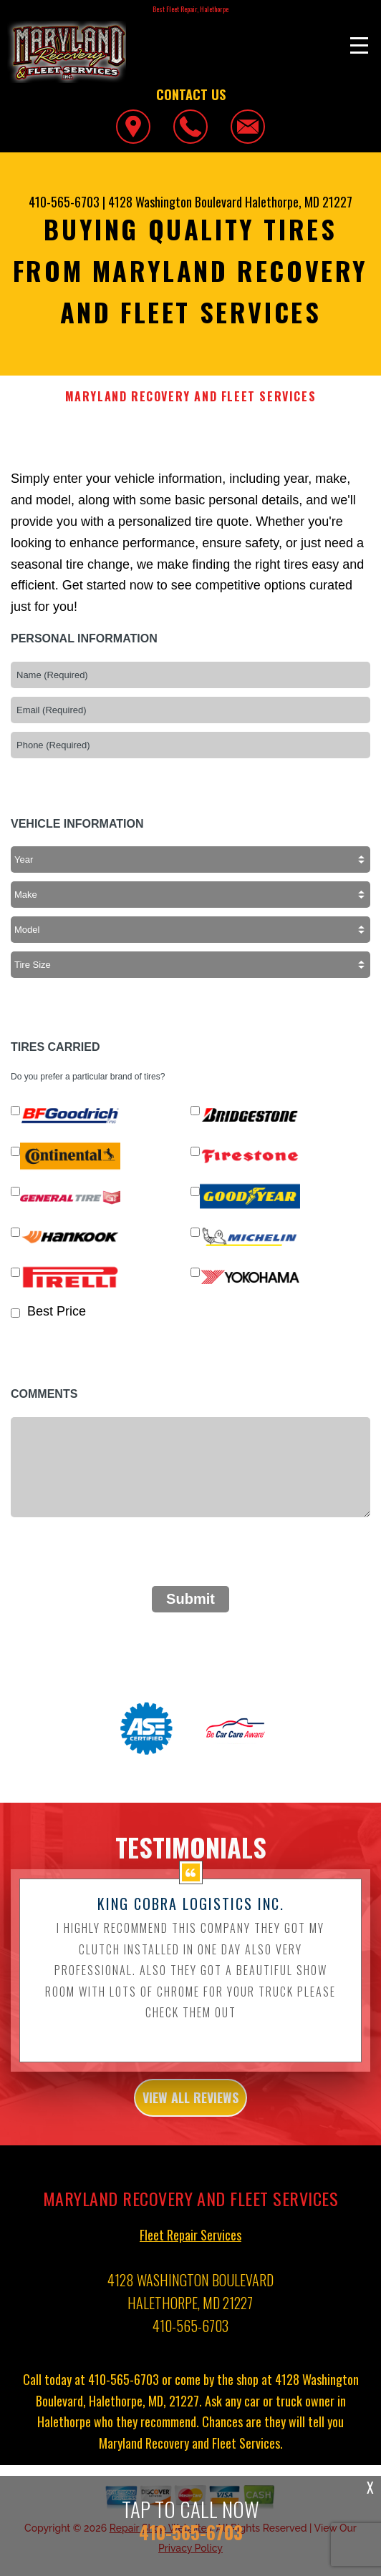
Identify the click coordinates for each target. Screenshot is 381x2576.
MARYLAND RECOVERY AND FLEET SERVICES (191, 396)
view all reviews (190, 2106)
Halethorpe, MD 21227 (298, 201)
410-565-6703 (64, 201)
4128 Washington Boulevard (175, 201)
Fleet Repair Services (190, 2243)
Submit (190, 1599)
